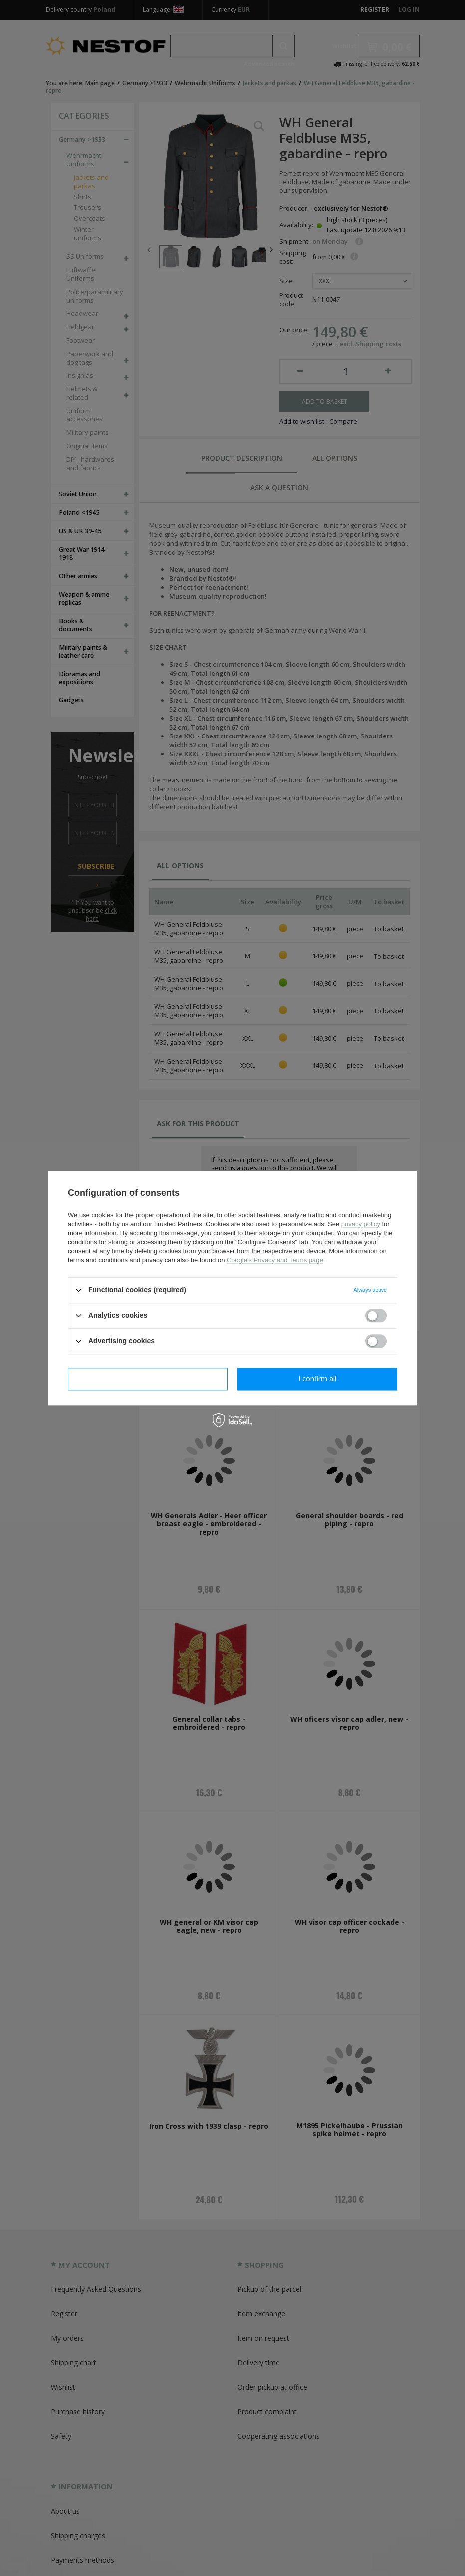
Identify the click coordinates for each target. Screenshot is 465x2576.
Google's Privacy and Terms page (275, 1260)
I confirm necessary (148, 1378)
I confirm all (317, 1378)
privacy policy (360, 1224)
